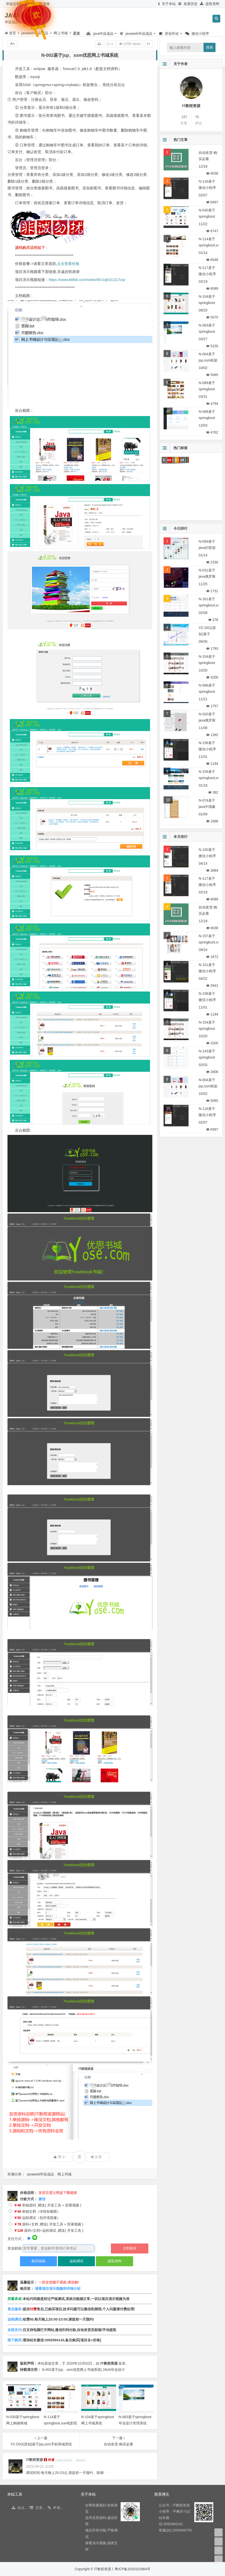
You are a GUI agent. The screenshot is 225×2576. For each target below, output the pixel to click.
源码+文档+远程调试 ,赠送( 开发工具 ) (46, 2230)
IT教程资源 (109, 2363)
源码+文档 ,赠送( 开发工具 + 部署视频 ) (46, 2224)
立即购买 (130, 2248)
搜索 (209, 47)
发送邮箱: (14, 2248)
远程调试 (76, 2261)
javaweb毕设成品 (40, 2174)
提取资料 (115, 2261)
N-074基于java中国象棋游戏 (207, 806)
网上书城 (61, 33)
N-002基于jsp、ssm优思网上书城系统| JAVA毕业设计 (83, 2370)
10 (168, 411)
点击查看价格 (68, 263)
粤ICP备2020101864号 (132, 2569)
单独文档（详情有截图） (34, 2211)
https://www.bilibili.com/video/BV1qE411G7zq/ (87, 279)
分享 (96, 2157)
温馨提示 (27, 2282)
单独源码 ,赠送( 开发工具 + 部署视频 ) (45, 2205)
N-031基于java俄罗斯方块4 (207, 576)
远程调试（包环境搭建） (34, 2218)
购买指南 (38, 2261)
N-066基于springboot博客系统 (207, 691)
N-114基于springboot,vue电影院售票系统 (60, 2423)
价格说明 (27, 2193)
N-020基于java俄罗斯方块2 (207, 720)
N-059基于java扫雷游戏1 (207, 547)
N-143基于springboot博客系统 (207, 1057)
